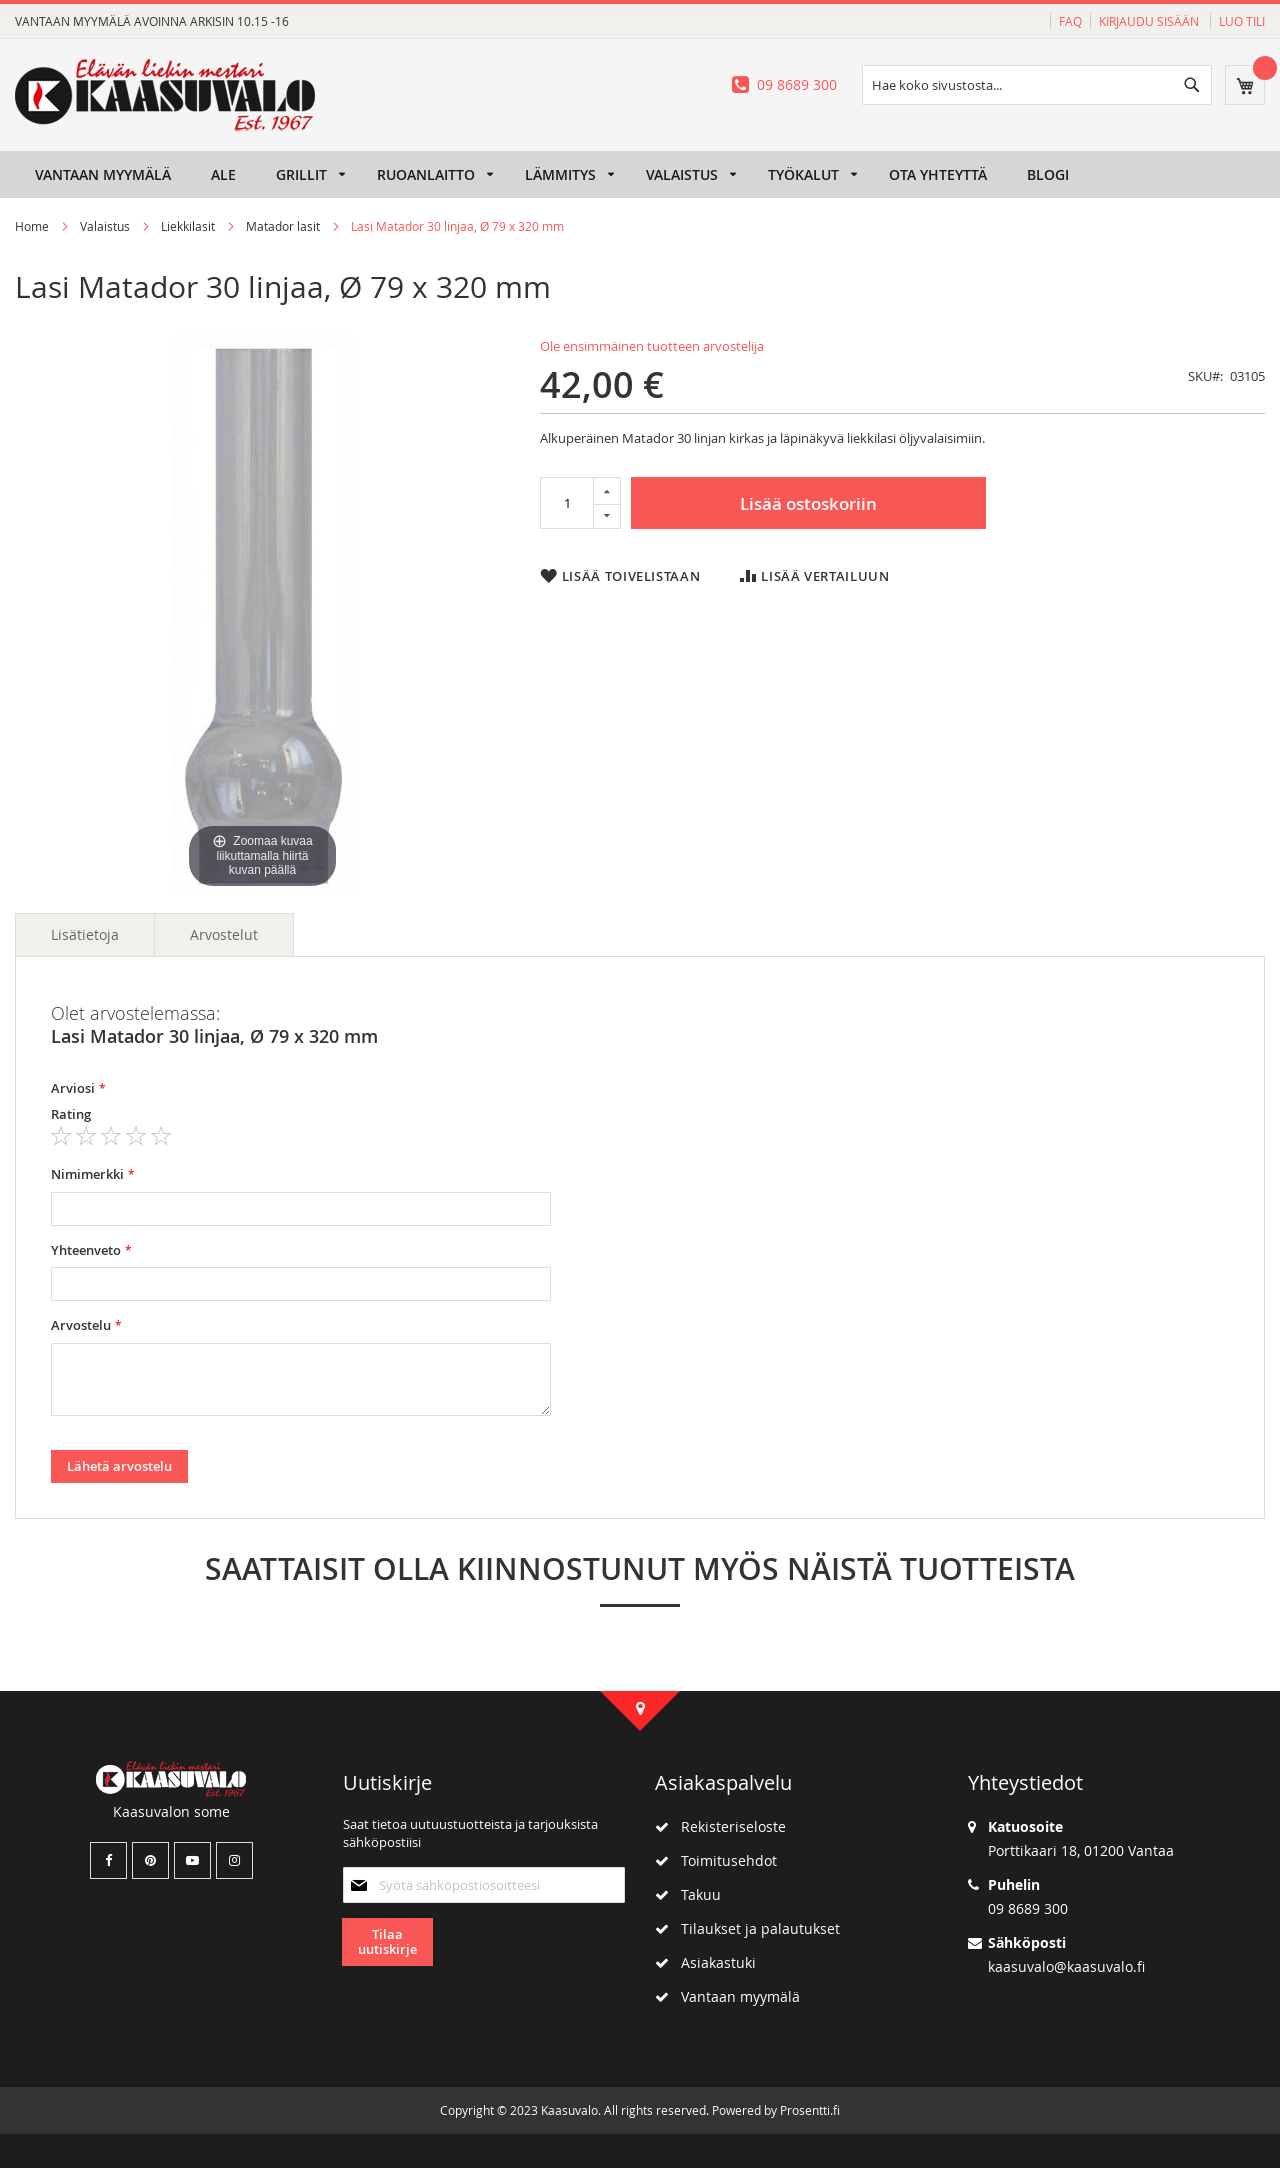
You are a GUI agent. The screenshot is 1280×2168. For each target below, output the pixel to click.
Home (32, 226)
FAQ (1070, 21)
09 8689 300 (797, 84)
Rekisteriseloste (720, 1826)
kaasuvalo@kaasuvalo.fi (1066, 1966)
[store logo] (165, 95)
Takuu (688, 1894)
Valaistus (105, 226)
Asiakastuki (705, 1962)
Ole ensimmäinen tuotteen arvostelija (652, 346)
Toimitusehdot (716, 1860)
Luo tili (1242, 21)
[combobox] (1037, 85)
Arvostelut (224, 934)
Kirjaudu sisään (1150, 21)
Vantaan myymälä (727, 1996)
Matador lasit (283, 226)
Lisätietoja (85, 934)
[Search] (1192, 85)
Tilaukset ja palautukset (747, 1928)
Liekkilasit (188, 226)
